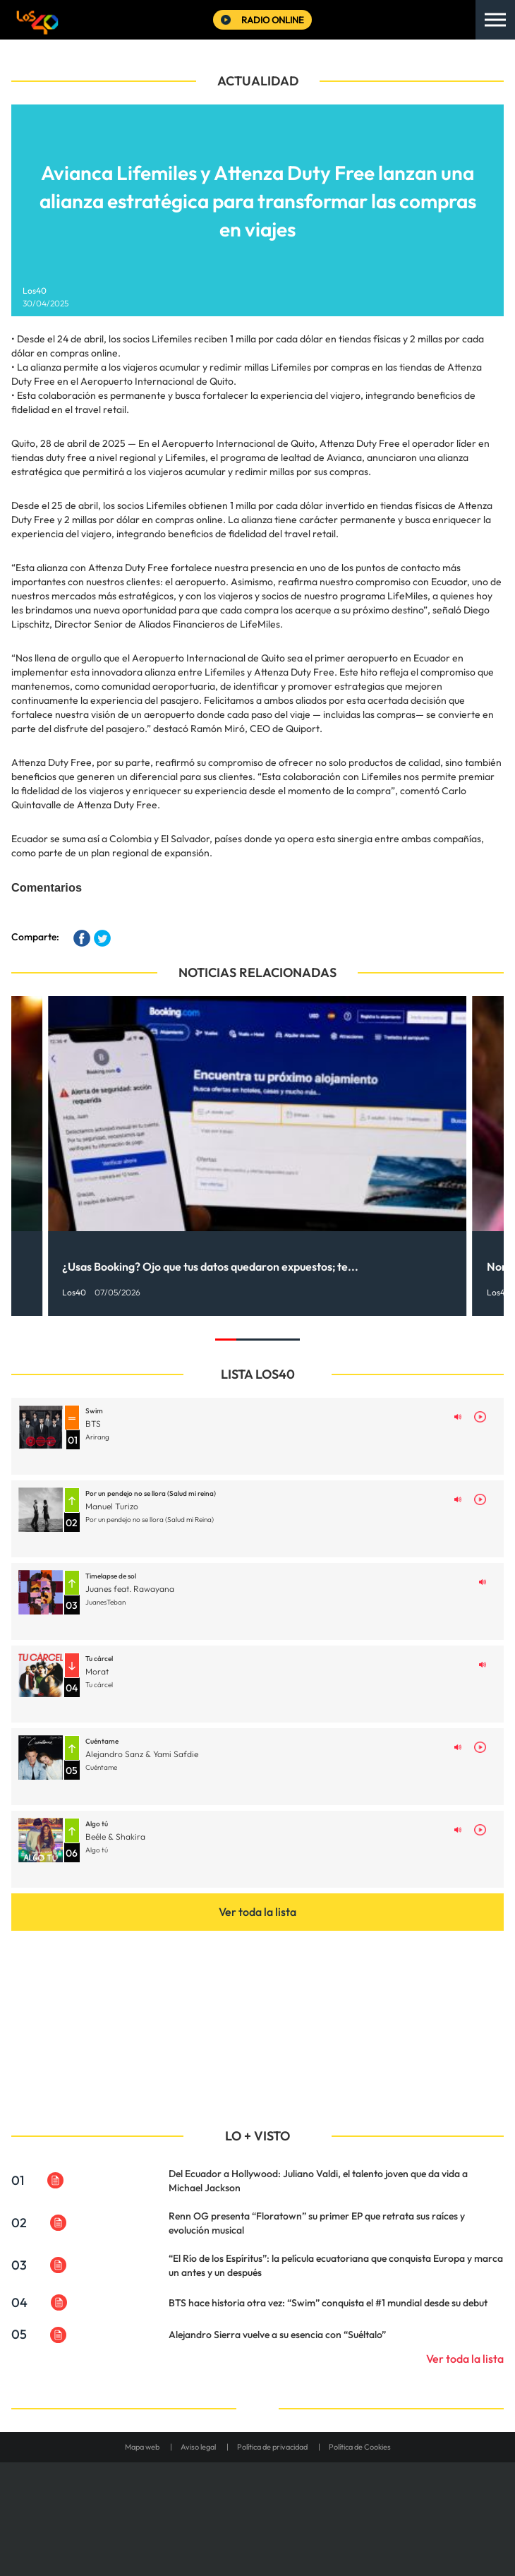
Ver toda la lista (257, 1912)
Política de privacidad (272, 2447)
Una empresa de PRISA (257, 2500)
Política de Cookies (360, 2447)
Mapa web (142, 2447)
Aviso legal (198, 2447)
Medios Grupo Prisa (257, 2534)
